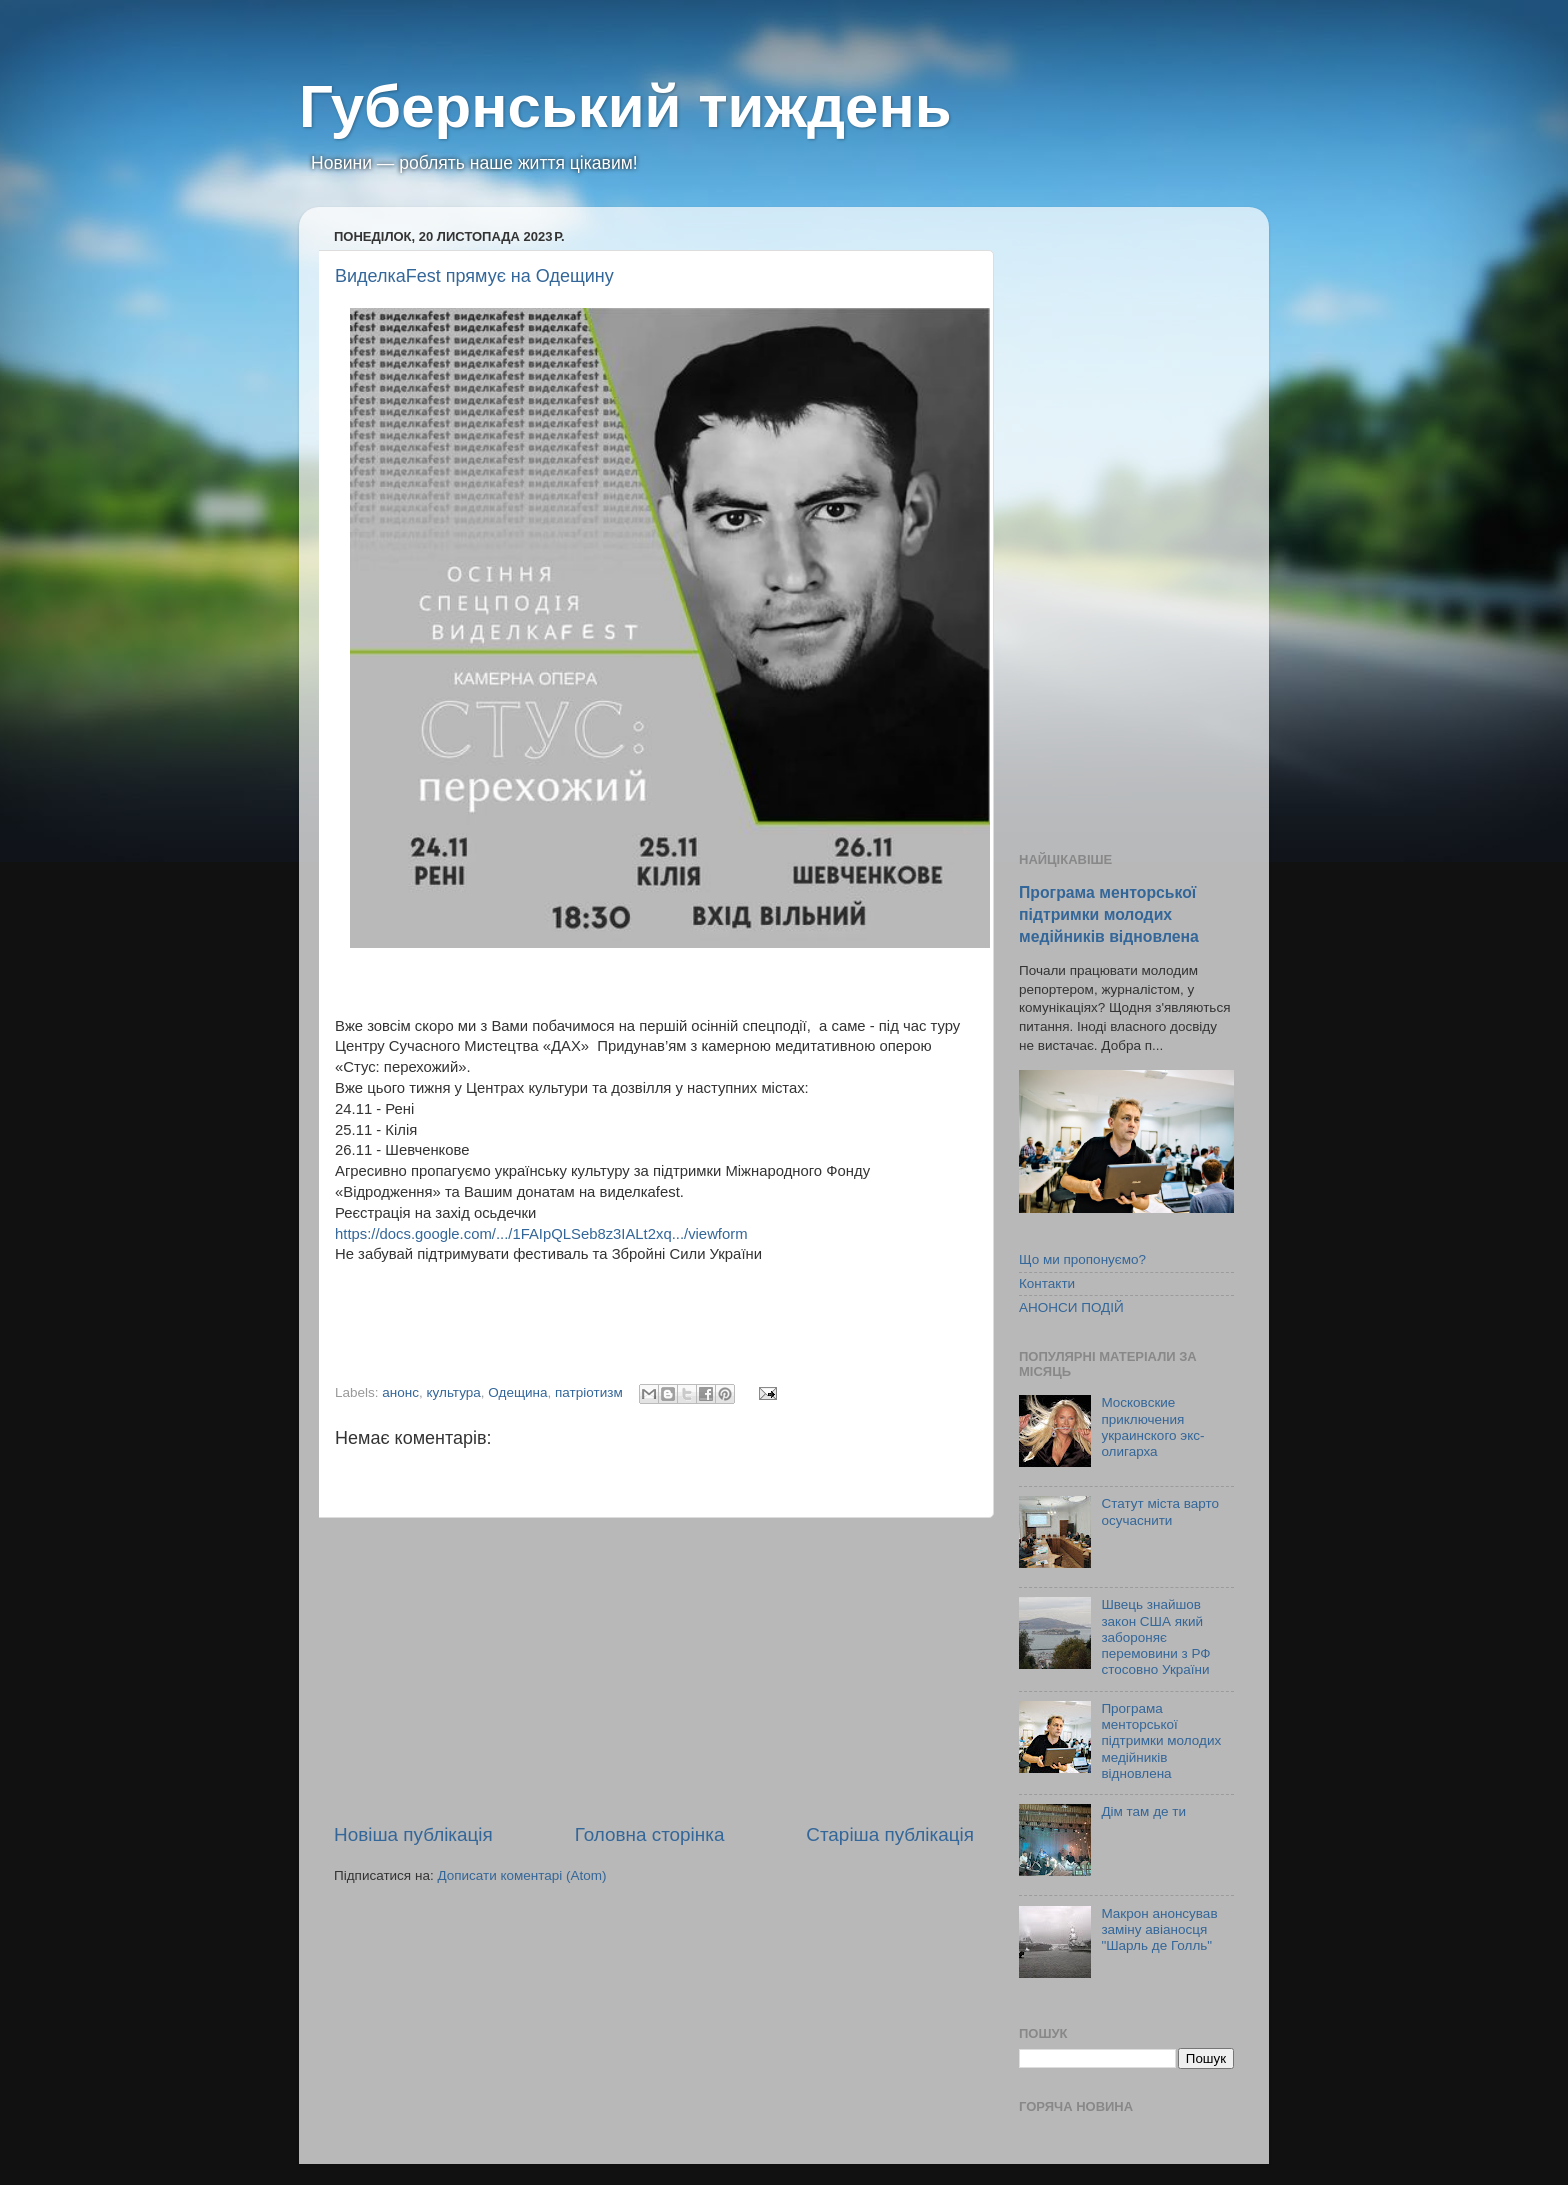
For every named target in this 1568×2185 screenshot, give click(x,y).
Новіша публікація (413, 1834)
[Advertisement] (654, 1670)
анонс (400, 1392)
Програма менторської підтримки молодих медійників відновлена (1109, 914)
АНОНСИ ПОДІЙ (1071, 1307)
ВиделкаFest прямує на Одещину (474, 276)
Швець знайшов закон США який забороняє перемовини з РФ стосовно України (1155, 1637)
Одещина (517, 1392)
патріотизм (589, 1392)
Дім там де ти (1143, 1811)
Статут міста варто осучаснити (1160, 1511)
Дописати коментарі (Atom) (521, 1875)
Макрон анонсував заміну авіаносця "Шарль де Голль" (1159, 1929)
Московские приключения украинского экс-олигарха (1152, 1427)
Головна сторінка (650, 1834)
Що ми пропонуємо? (1082, 1259)
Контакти (1047, 1283)
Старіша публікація (890, 1834)
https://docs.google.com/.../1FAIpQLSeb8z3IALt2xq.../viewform (541, 1234)
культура (454, 1392)
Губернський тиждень (625, 106)
